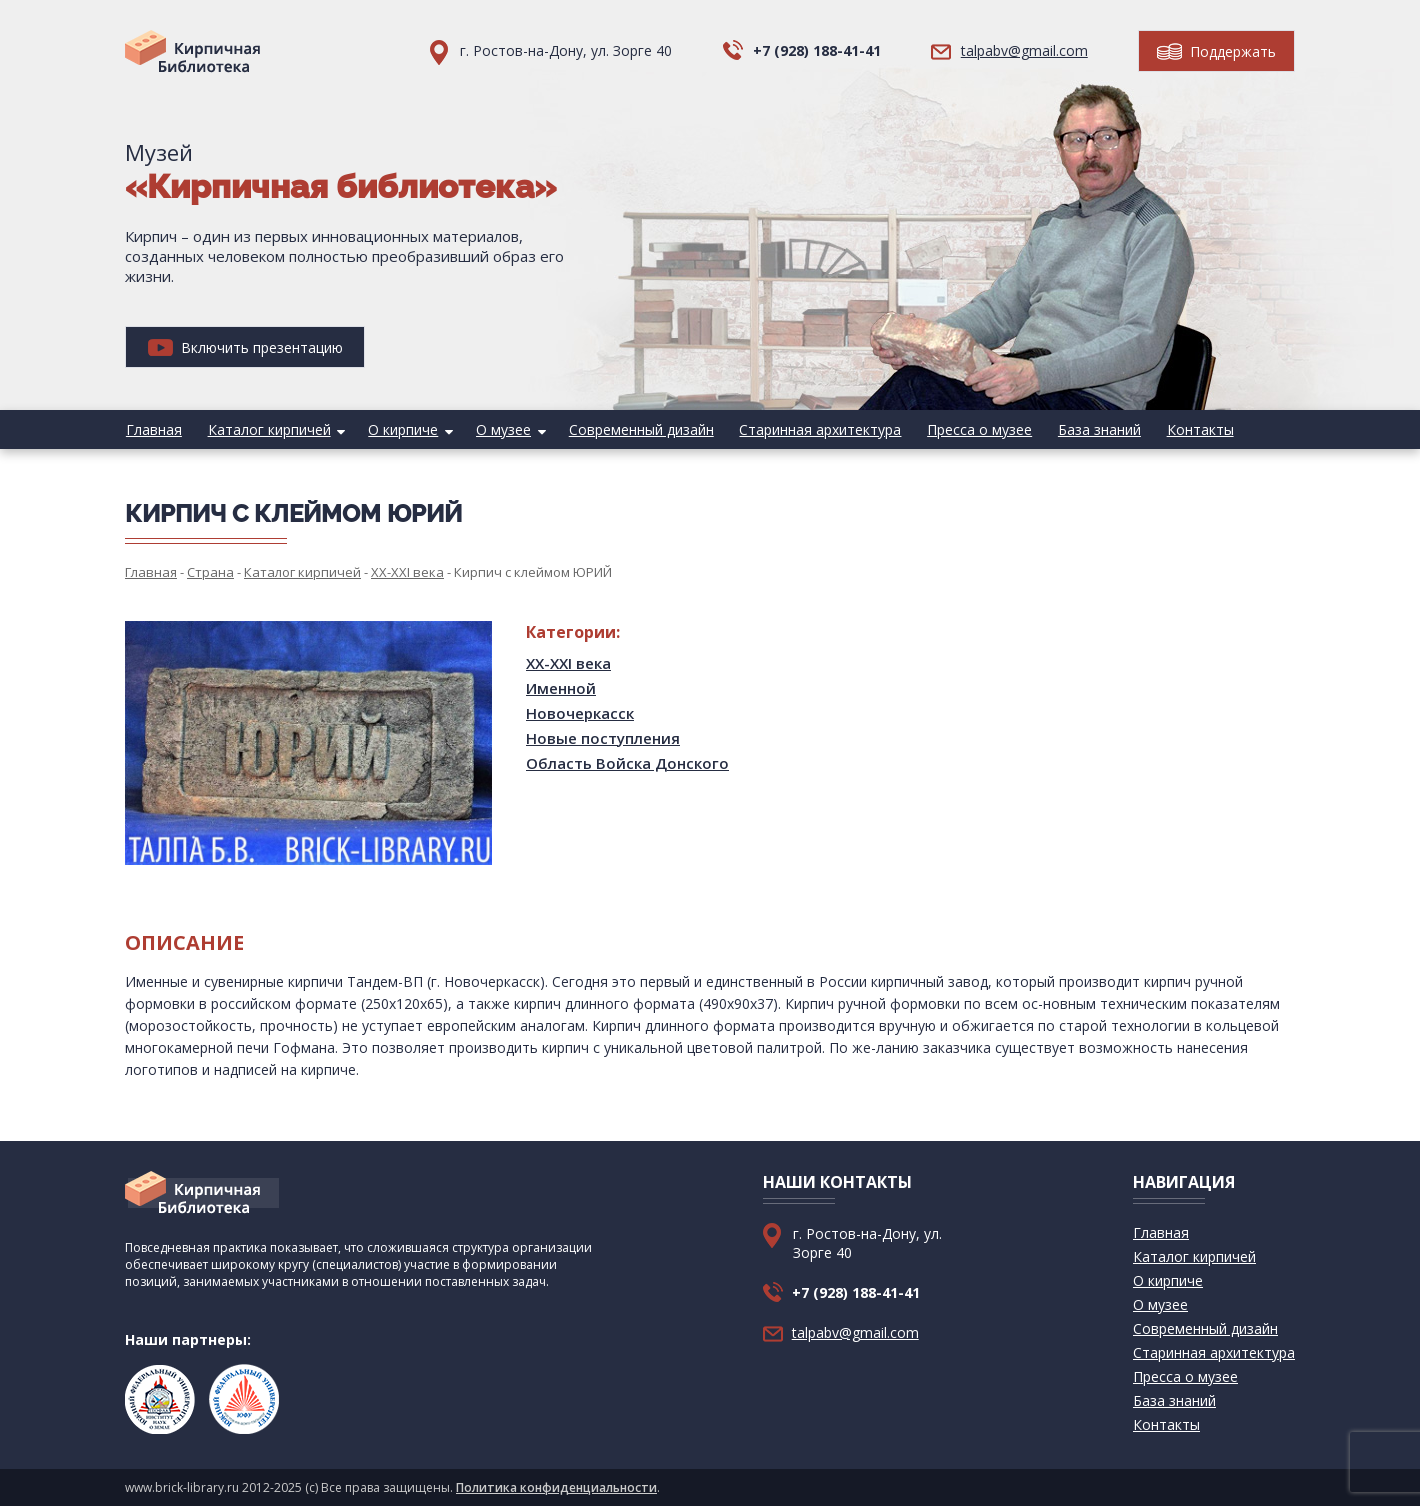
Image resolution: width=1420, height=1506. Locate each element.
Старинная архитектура (811, 429)
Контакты (1185, 429)
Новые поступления (603, 738)
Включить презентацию (245, 347)
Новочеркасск (580, 713)
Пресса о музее (968, 429)
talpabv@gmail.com (1024, 50)
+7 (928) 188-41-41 (817, 50)
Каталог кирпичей (266, 429)
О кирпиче (399, 429)
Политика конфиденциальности (556, 1487)
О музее (497, 429)
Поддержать (1216, 51)
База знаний (1086, 429)
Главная (153, 429)
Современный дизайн (633, 429)
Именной (561, 688)
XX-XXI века (568, 663)
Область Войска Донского (627, 763)
